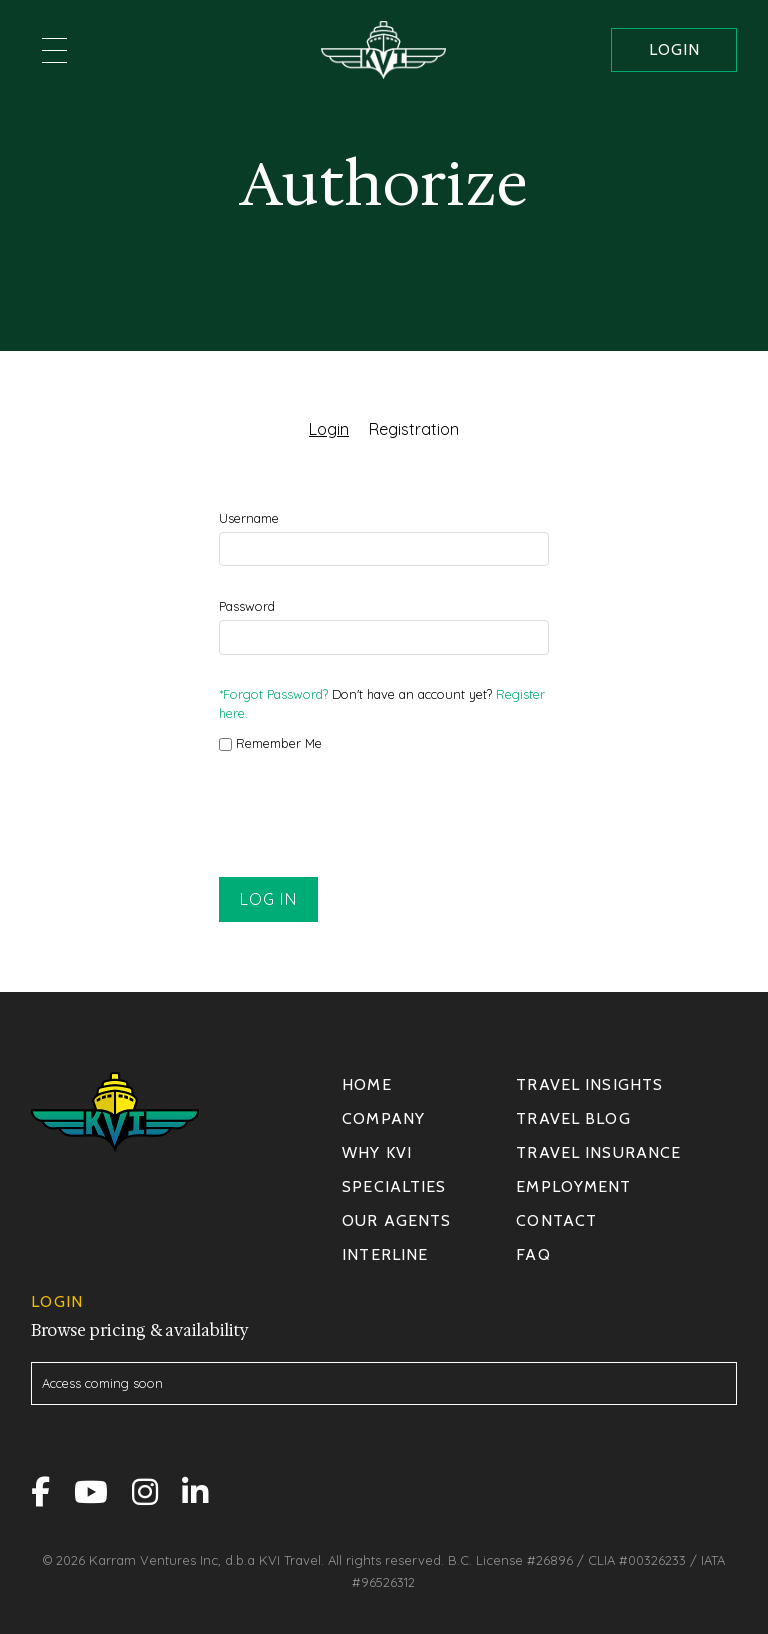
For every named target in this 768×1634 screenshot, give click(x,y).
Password (247, 606)
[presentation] (371, 817)
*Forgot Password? (273, 694)
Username (249, 518)
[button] (55, 50)
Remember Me (270, 743)
